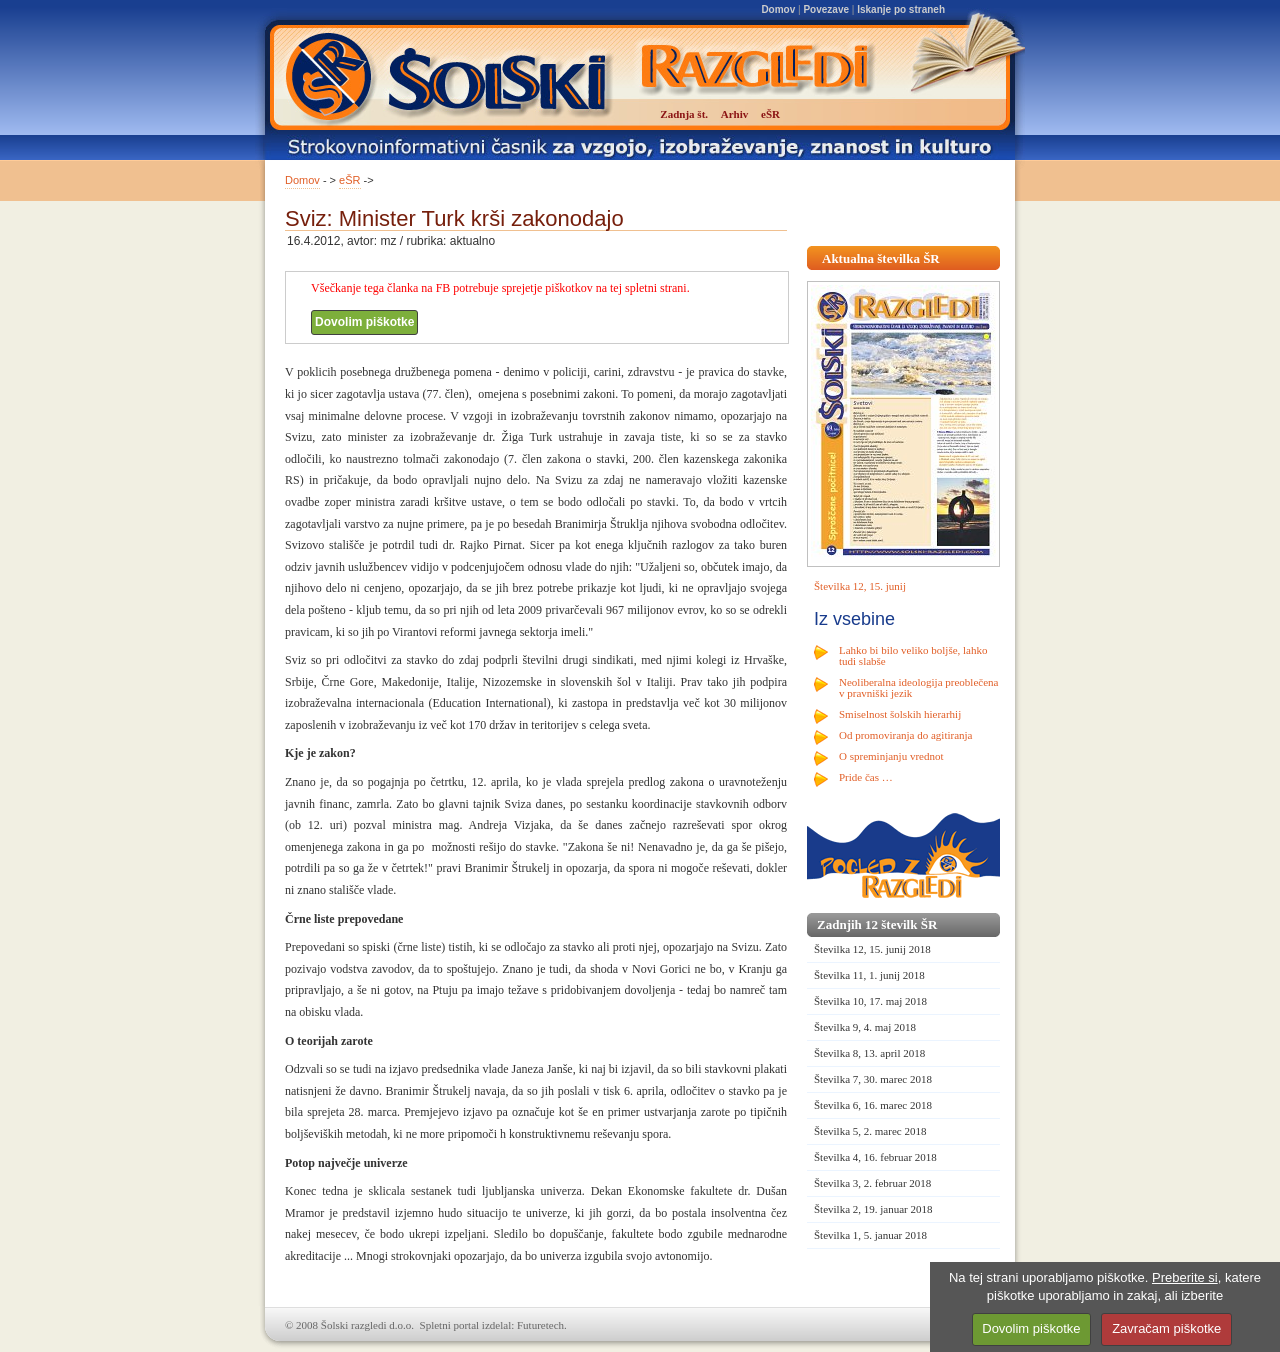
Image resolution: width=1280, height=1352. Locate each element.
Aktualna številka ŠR (881, 258)
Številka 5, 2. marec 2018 (870, 1131)
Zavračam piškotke (1166, 1328)
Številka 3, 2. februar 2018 (872, 1183)
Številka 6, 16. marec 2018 (873, 1105)
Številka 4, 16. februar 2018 (875, 1157)
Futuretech (540, 1325)
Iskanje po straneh (901, 9)
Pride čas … (866, 777)
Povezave (826, 9)
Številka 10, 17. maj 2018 (870, 1001)
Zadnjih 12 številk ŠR (877, 924)
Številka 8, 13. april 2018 (869, 1053)
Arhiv (735, 114)
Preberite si (1185, 1277)
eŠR (349, 180)
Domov (778, 9)
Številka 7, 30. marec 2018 (873, 1079)
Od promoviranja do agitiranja (906, 735)
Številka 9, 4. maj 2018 (865, 1027)
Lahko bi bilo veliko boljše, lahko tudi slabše (913, 655)
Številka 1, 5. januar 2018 (870, 1235)
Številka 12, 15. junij (860, 586)
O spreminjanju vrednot (891, 756)
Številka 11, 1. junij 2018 (869, 975)
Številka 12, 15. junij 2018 (872, 949)
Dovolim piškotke (364, 322)
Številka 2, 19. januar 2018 (873, 1209)
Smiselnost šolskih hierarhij (900, 714)
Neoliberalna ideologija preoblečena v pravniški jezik (918, 687)
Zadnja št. (684, 114)
